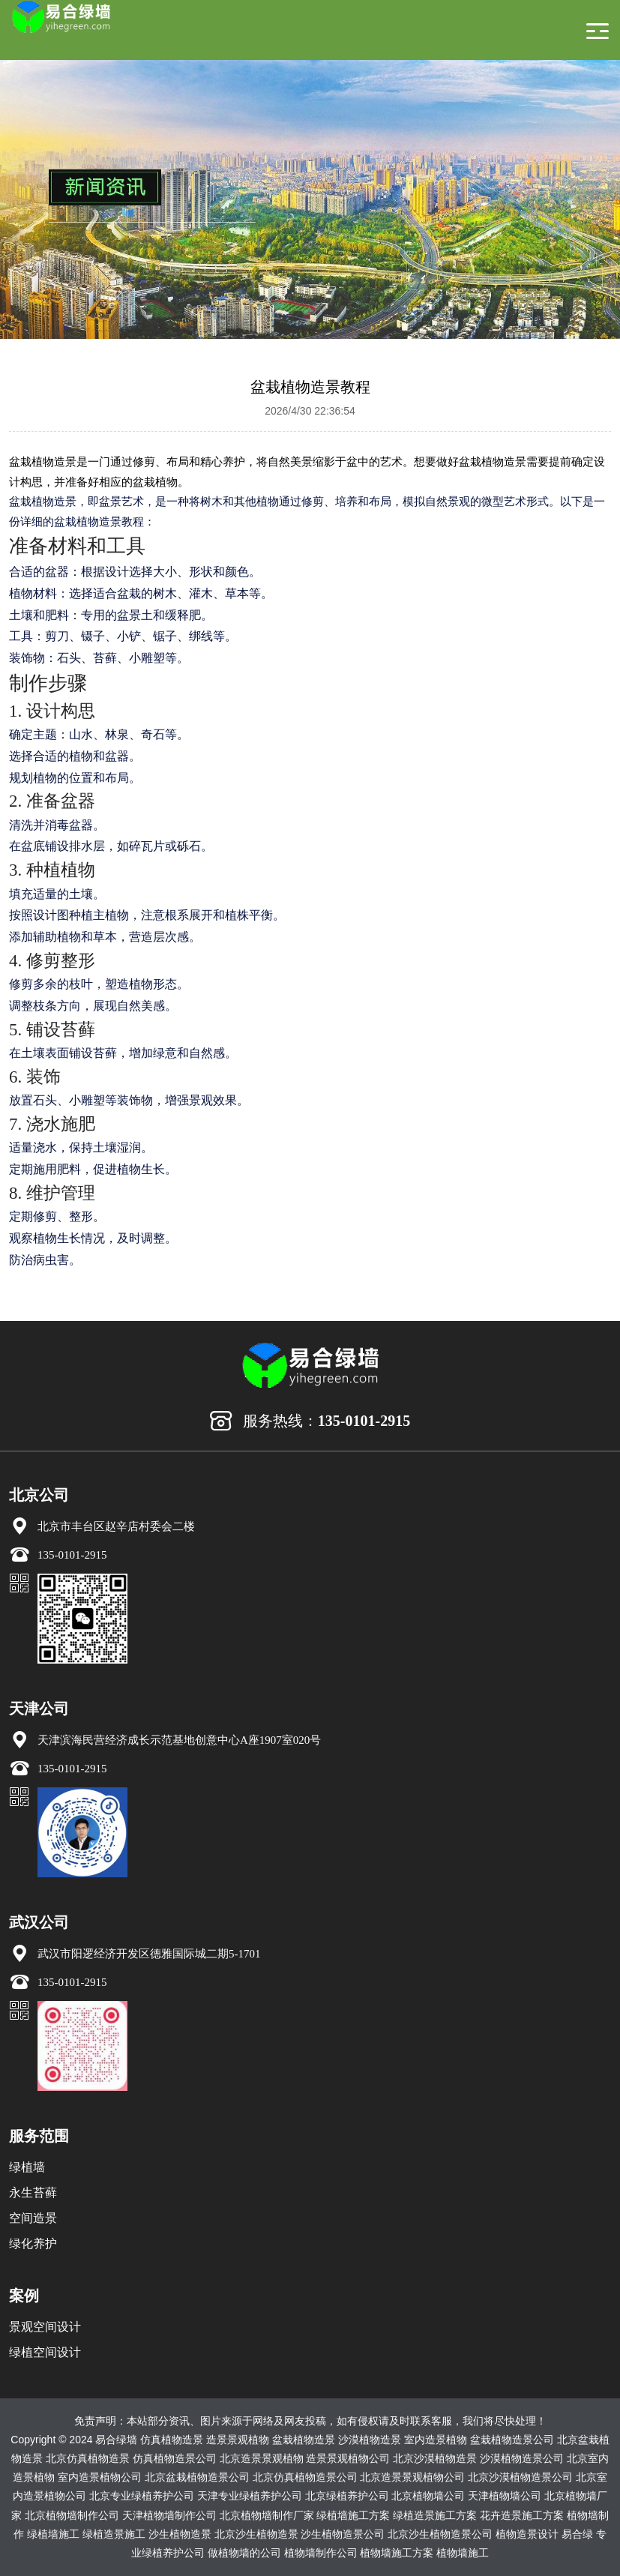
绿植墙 (27, 2167)
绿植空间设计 (45, 2352)
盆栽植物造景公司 (512, 2440)
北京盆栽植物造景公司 (197, 2477)
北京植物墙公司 (428, 2496)
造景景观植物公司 (348, 2458)
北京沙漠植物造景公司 (520, 2477)
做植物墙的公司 (244, 2553)
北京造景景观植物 (262, 2458)
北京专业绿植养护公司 (141, 2496)
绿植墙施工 (53, 2534)
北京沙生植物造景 (256, 2534)
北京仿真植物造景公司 (305, 2477)
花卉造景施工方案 (522, 2515)
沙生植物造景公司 (343, 2534)
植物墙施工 (462, 2553)
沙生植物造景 (179, 2534)
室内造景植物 (435, 2440)
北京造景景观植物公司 (412, 2477)
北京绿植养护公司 (347, 2496)
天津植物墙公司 (504, 2496)
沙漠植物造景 (369, 2440)
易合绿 (577, 2534)
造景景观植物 (237, 2440)
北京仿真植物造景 (88, 2458)
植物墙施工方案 (396, 2553)
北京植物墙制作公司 (72, 2515)
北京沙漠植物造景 (435, 2458)
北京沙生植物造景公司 (440, 2534)
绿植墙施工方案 (353, 2515)
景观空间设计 (45, 2326)
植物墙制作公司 (321, 2553)
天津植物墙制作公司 (169, 2515)
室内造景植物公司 (100, 2477)
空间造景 (33, 2218)
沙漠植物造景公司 (522, 2458)
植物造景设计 (527, 2534)
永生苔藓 (33, 2192)
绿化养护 (33, 2243)
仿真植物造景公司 (175, 2458)
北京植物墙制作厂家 (267, 2515)
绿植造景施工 (113, 2534)
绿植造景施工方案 (435, 2515)
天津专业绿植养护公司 (249, 2496)
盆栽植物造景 (303, 2440)
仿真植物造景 (171, 2440)
